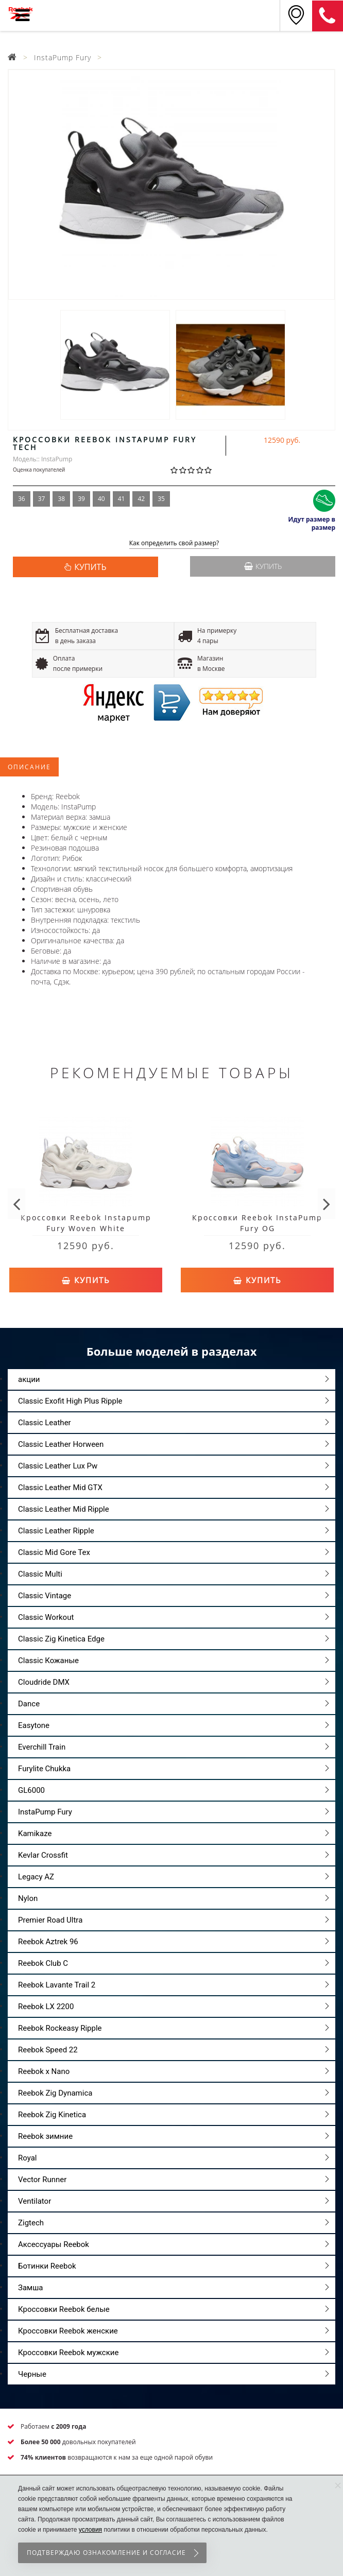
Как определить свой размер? (174, 543)
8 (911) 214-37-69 (327, 16)
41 (121, 498)
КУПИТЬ (90, 567)
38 (61, 498)
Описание (29, 767)
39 (81, 498)
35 (161, 498)
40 (101, 498)
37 (41, 498)
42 (141, 498)
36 (21, 498)
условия (90, 2529)
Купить (263, 566)
